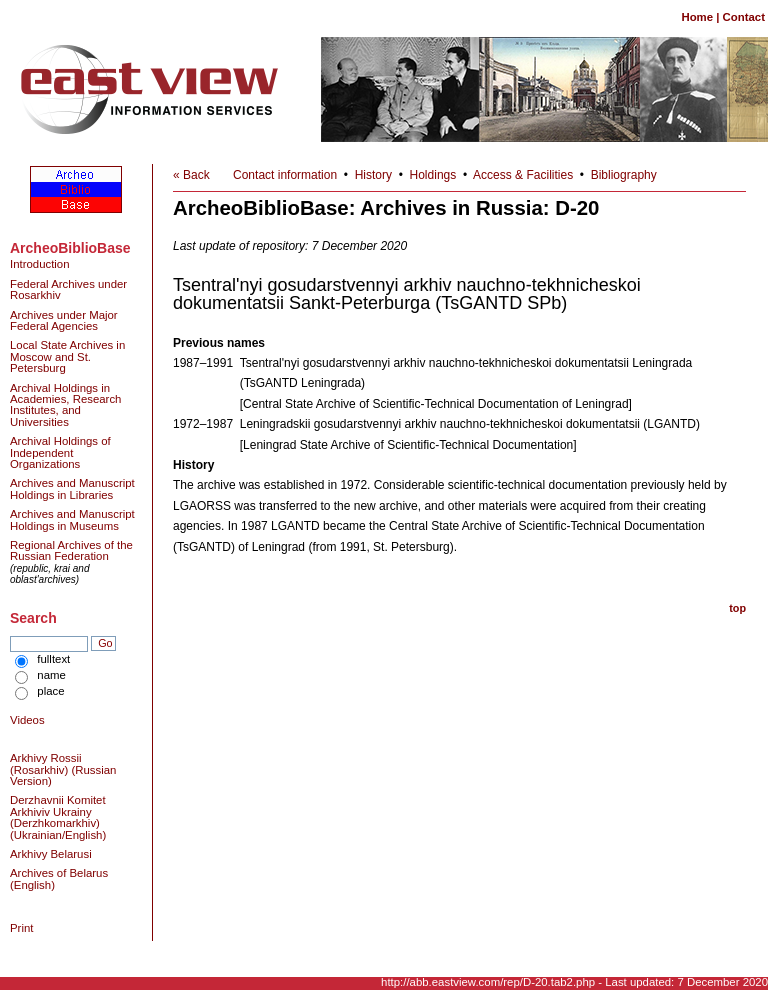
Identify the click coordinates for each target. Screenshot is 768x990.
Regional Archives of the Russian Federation (71, 550)
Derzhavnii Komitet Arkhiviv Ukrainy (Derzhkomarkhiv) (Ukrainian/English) (58, 817)
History (373, 175)
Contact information (285, 175)
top (737, 608)
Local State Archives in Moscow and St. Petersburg (67, 356)
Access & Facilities (523, 175)
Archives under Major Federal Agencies (64, 320)
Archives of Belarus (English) (59, 878)
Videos (27, 720)
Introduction (40, 264)
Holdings (433, 175)
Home (697, 17)
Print (21, 928)
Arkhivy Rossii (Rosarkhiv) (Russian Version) (63, 769)
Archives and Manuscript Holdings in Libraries (72, 488)
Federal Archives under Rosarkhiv (68, 289)
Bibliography (624, 175)
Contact (744, 17)
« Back (191, 175)
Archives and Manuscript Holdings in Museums (72, 519)
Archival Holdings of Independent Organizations (60, 452)
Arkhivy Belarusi (51, 854)
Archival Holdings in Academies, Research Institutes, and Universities (65, 405)
